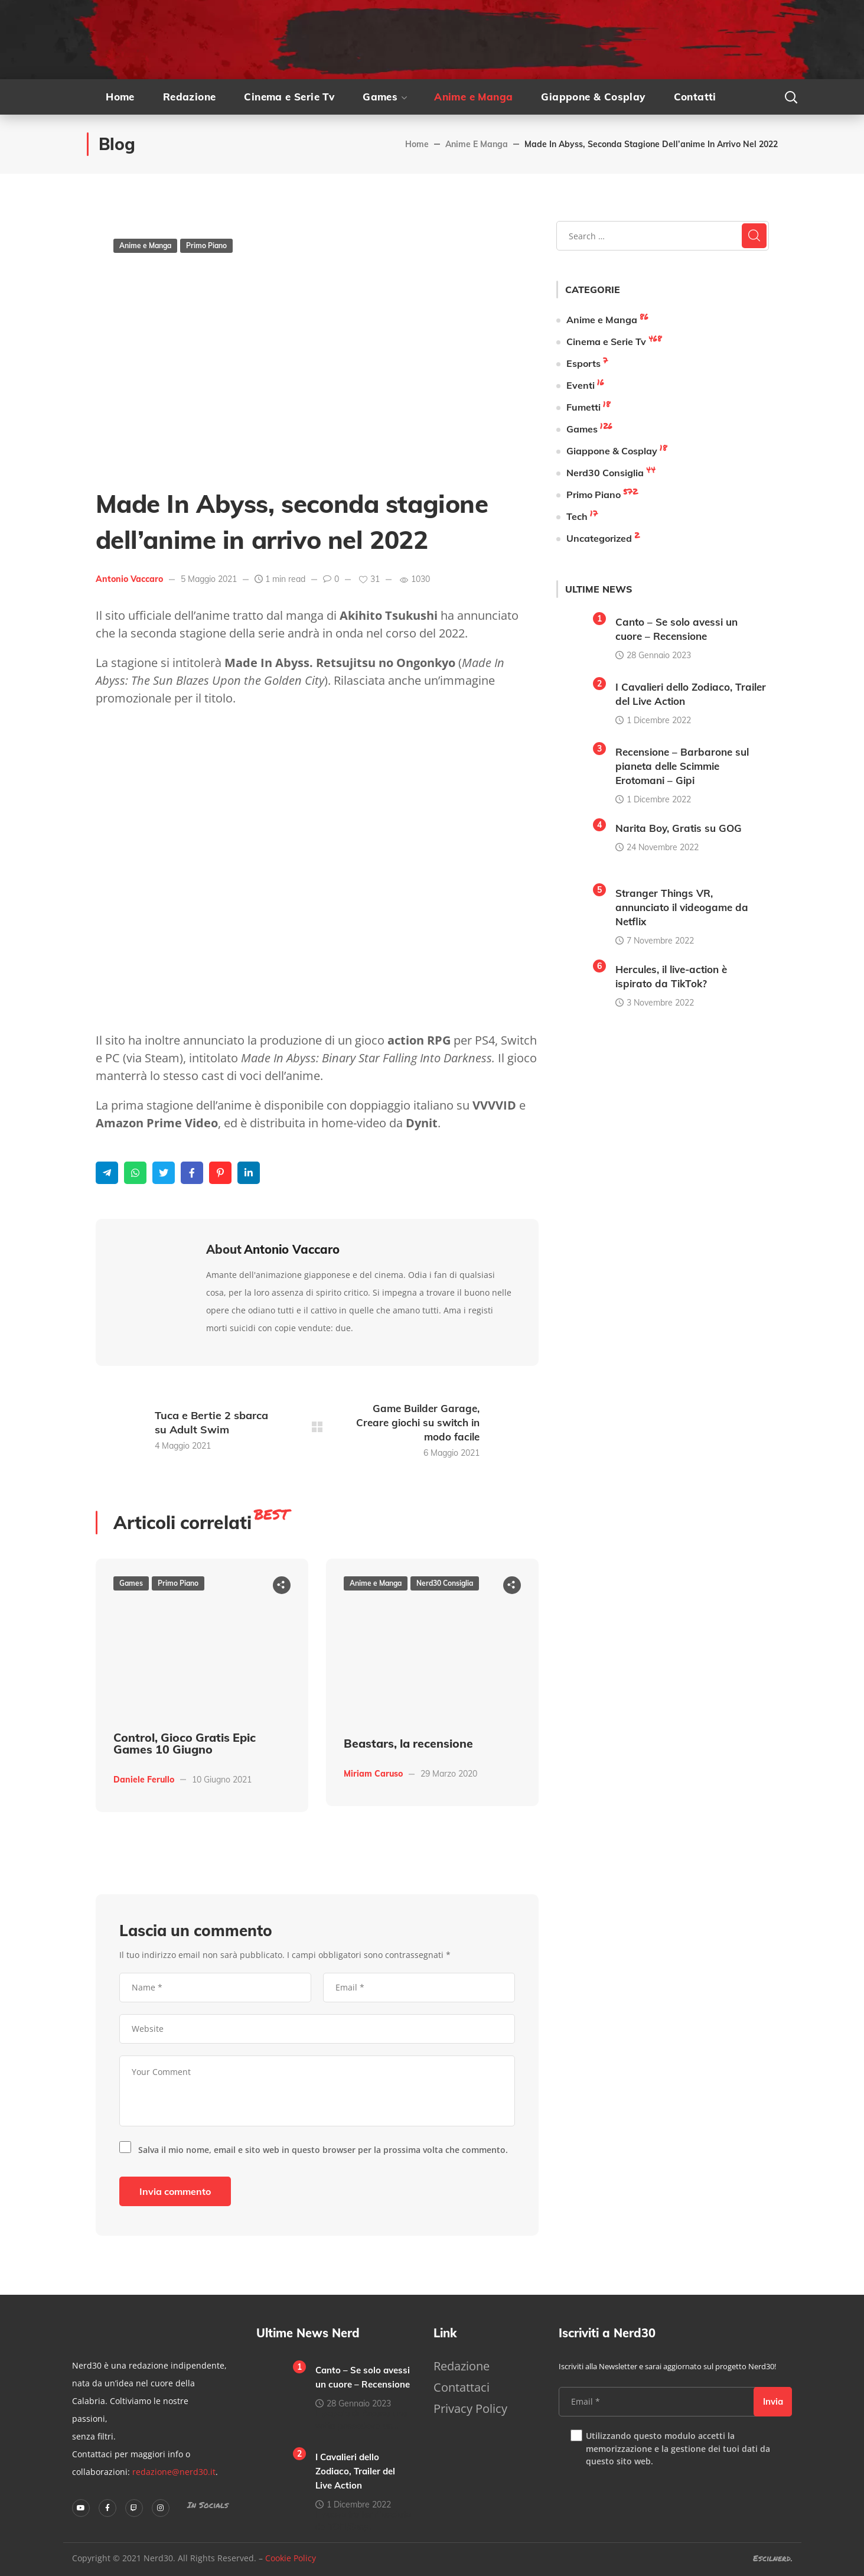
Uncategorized (599, 538)
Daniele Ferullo (143, 1779)
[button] (791, 97)
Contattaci (461, 2387)
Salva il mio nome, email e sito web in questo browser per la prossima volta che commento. (323, 2149)
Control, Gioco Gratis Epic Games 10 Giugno (184, 1743)
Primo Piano (206, 245)
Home (417, 144)
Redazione (461, 2366)
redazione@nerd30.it (174, 2471)
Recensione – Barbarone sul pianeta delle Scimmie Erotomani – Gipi (682, 766)
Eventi (580, 385)
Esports (583, 363)
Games (131, 1583)
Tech (577, 516)
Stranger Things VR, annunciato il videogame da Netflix (681, 907)
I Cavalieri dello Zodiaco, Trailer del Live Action (355, 2471)
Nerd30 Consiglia (444, 1583)
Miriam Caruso (373, 1773)
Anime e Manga (476, 144)
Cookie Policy (290, 2558)
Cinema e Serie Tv (606, 341)
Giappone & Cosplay (611, 451)
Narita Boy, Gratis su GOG (678, 828)
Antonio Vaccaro (129, 579)
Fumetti (583, 407)
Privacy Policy (470, 2408)
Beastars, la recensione (408, 1743)
